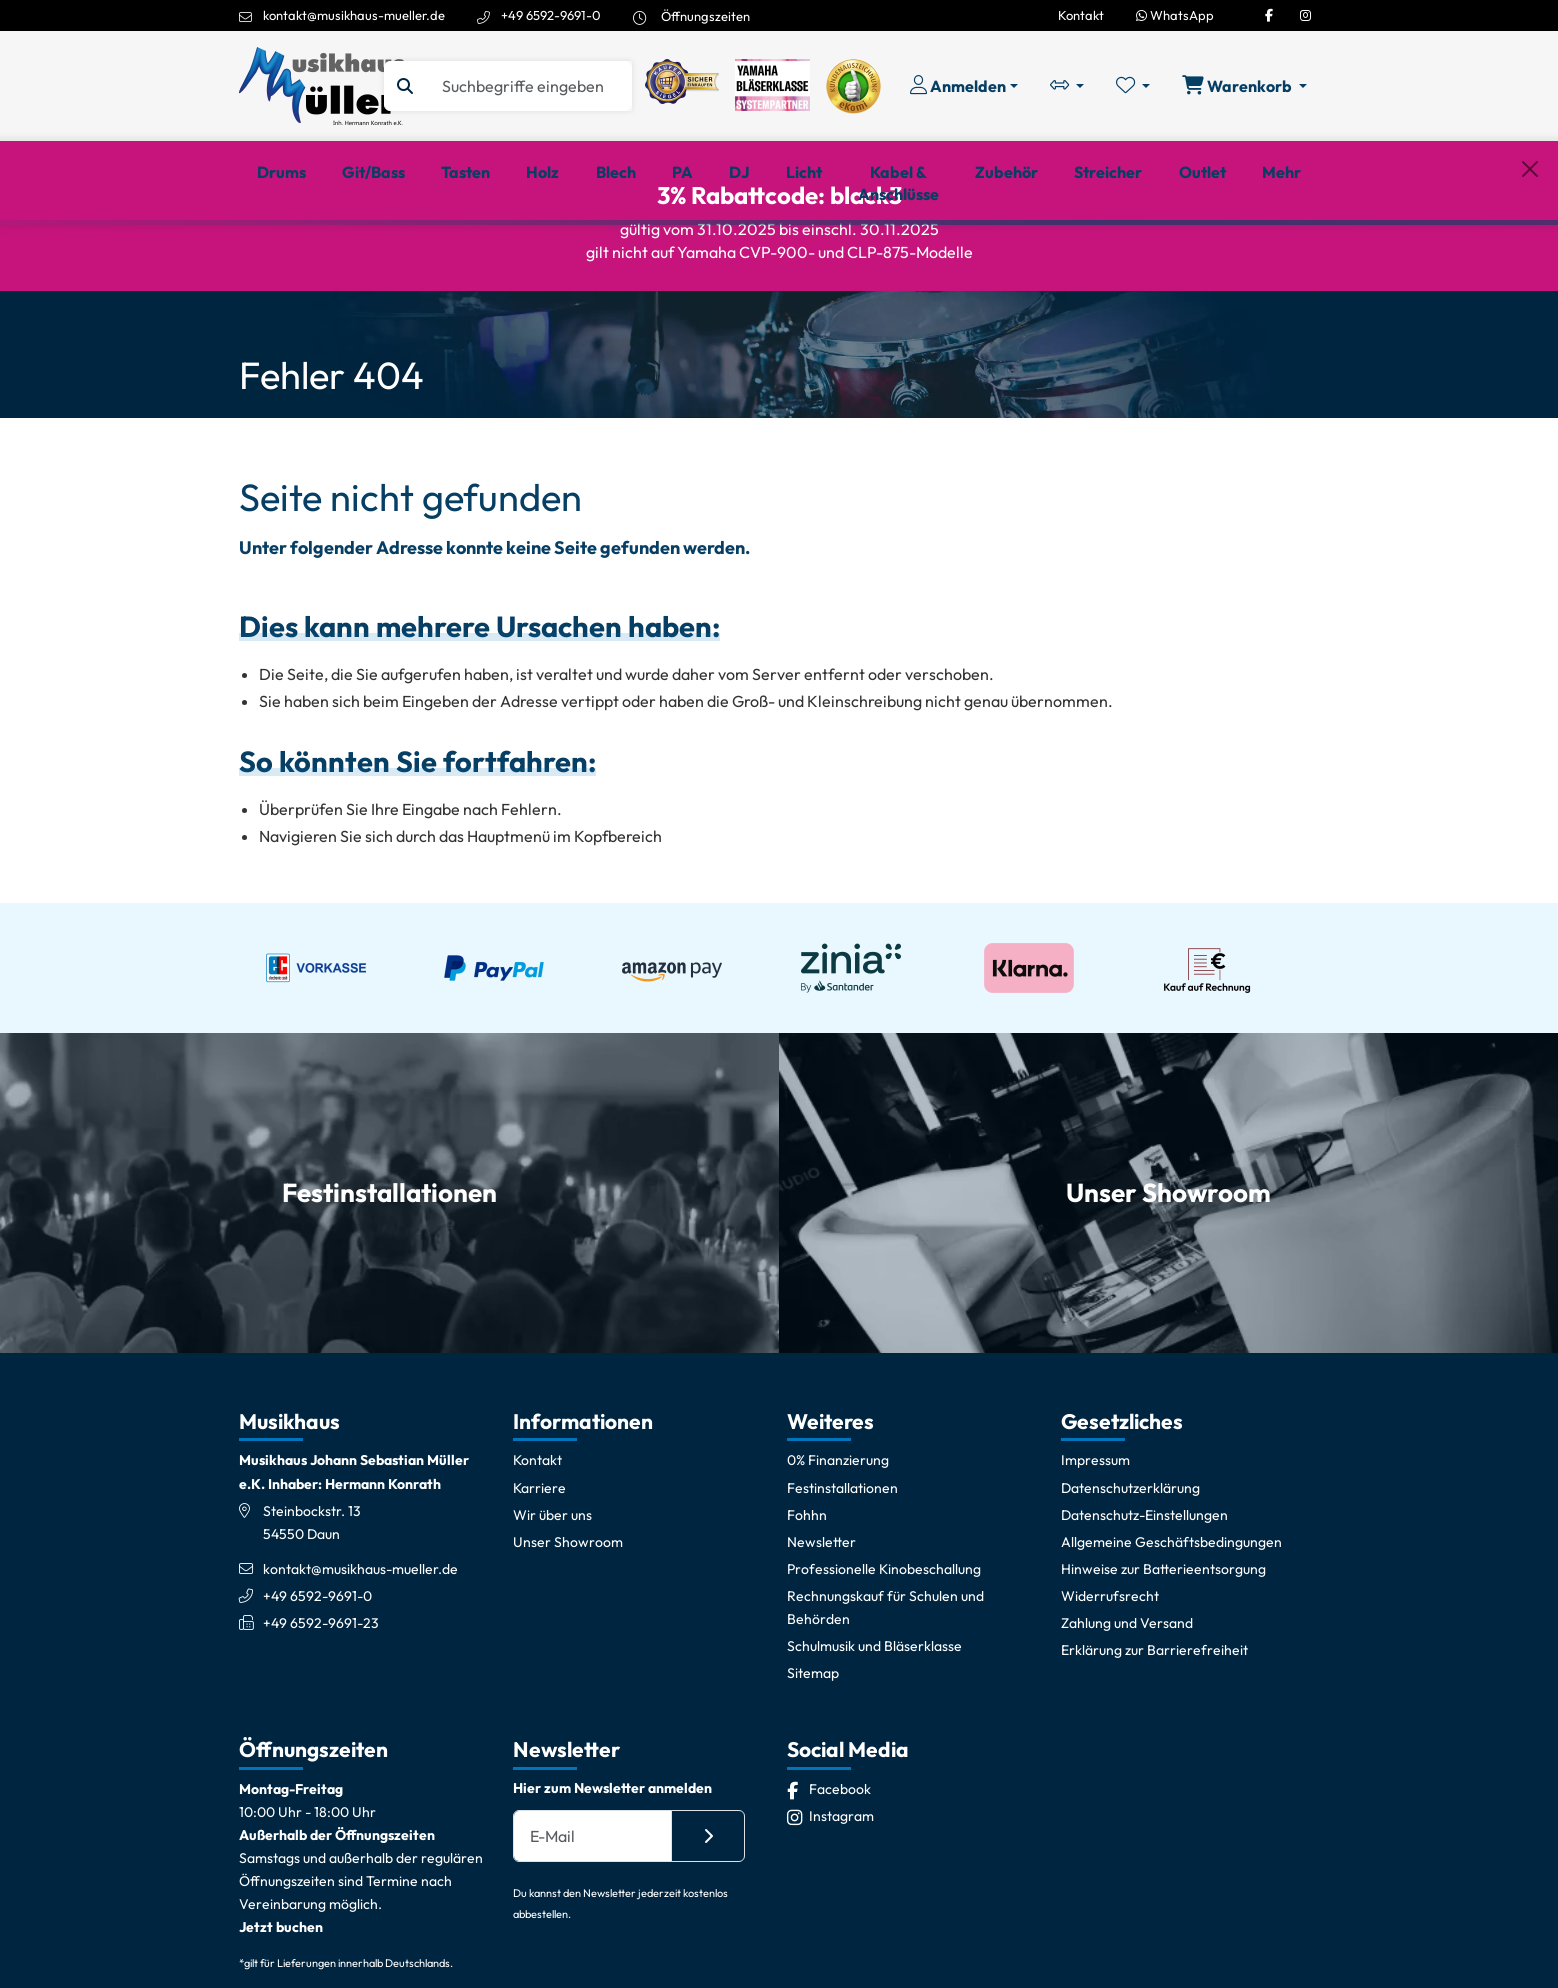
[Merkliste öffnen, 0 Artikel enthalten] (1133, 86)
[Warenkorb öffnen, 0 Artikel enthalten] (1244, 86)
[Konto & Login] (964, 86)
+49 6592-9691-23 (321, 1692)
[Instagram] (1305, 15)
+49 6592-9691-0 (551, 15)
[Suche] (528, 86)
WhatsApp (1175, 15)
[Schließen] (1530, 253)
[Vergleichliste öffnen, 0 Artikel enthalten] (1067, 86)
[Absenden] (708, 1905)
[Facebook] (1269, 15)
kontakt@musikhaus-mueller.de (354, 15)
